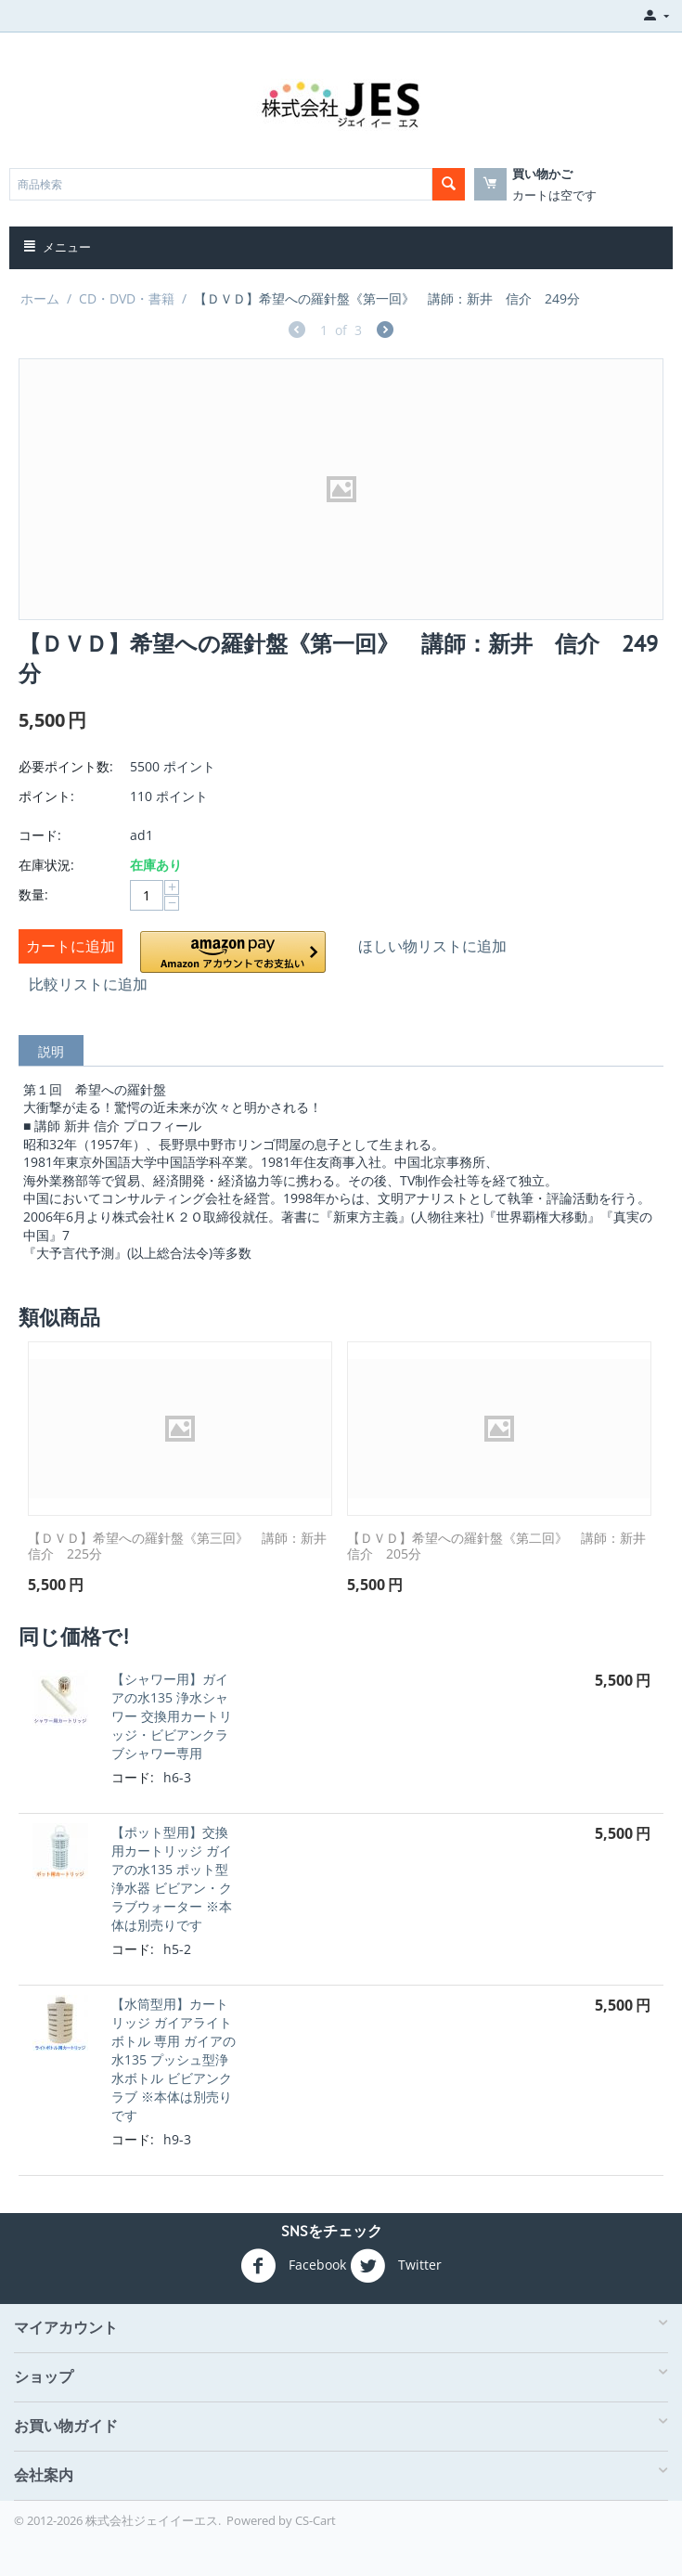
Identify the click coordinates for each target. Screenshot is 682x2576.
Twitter (396, 2266)
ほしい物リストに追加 (432, 946)
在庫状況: (46, 865)
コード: (40, 835)
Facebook (293, 2266)
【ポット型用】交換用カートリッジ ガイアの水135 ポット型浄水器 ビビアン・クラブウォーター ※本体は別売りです (171, 1878)
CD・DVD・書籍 (126, 298)
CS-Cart (315, 2520)
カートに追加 (70, 946)
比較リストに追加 (88, 984)
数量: (33, 894)
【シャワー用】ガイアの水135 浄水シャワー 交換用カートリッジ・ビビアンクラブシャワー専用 (171, 1716)
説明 (51, 1051)
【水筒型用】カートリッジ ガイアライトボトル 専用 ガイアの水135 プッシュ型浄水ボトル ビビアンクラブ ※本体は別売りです (173, 2059)
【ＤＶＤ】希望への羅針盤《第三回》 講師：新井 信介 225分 (180, 1546)
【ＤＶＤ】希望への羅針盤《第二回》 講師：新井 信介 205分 (499, 1546)
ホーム (39, 298)
